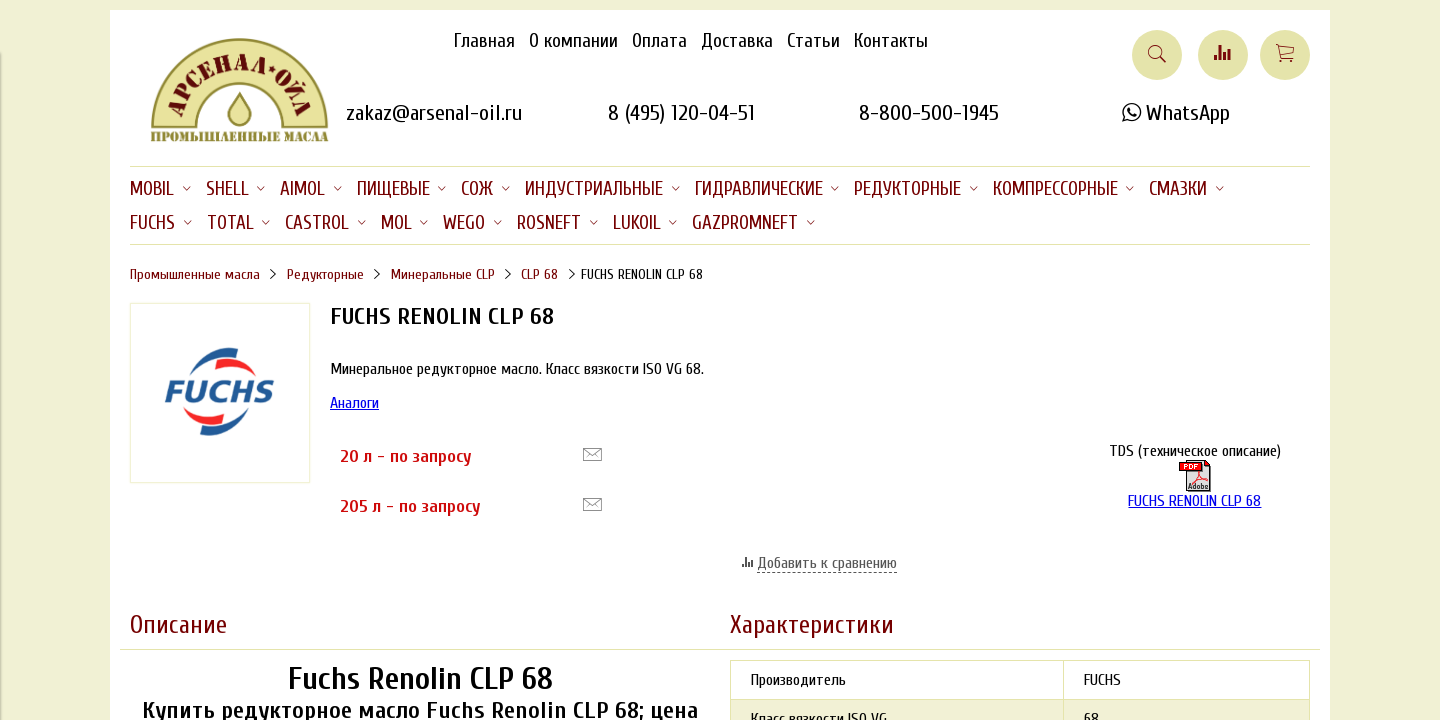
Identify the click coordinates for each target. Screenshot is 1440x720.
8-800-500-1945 (929, 113)
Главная (484, 41)
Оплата (659, 41)
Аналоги (354, 403)
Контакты (891, 41)
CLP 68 (539, 274)
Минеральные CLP (443, 274)
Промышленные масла (195, 274)
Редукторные (325, 274)
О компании (573, 41)
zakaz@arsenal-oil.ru (434, 113)
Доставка (737, 41)
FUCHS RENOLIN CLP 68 (1194, 485)
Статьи (813, 41)
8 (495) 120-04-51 (681, 113)
